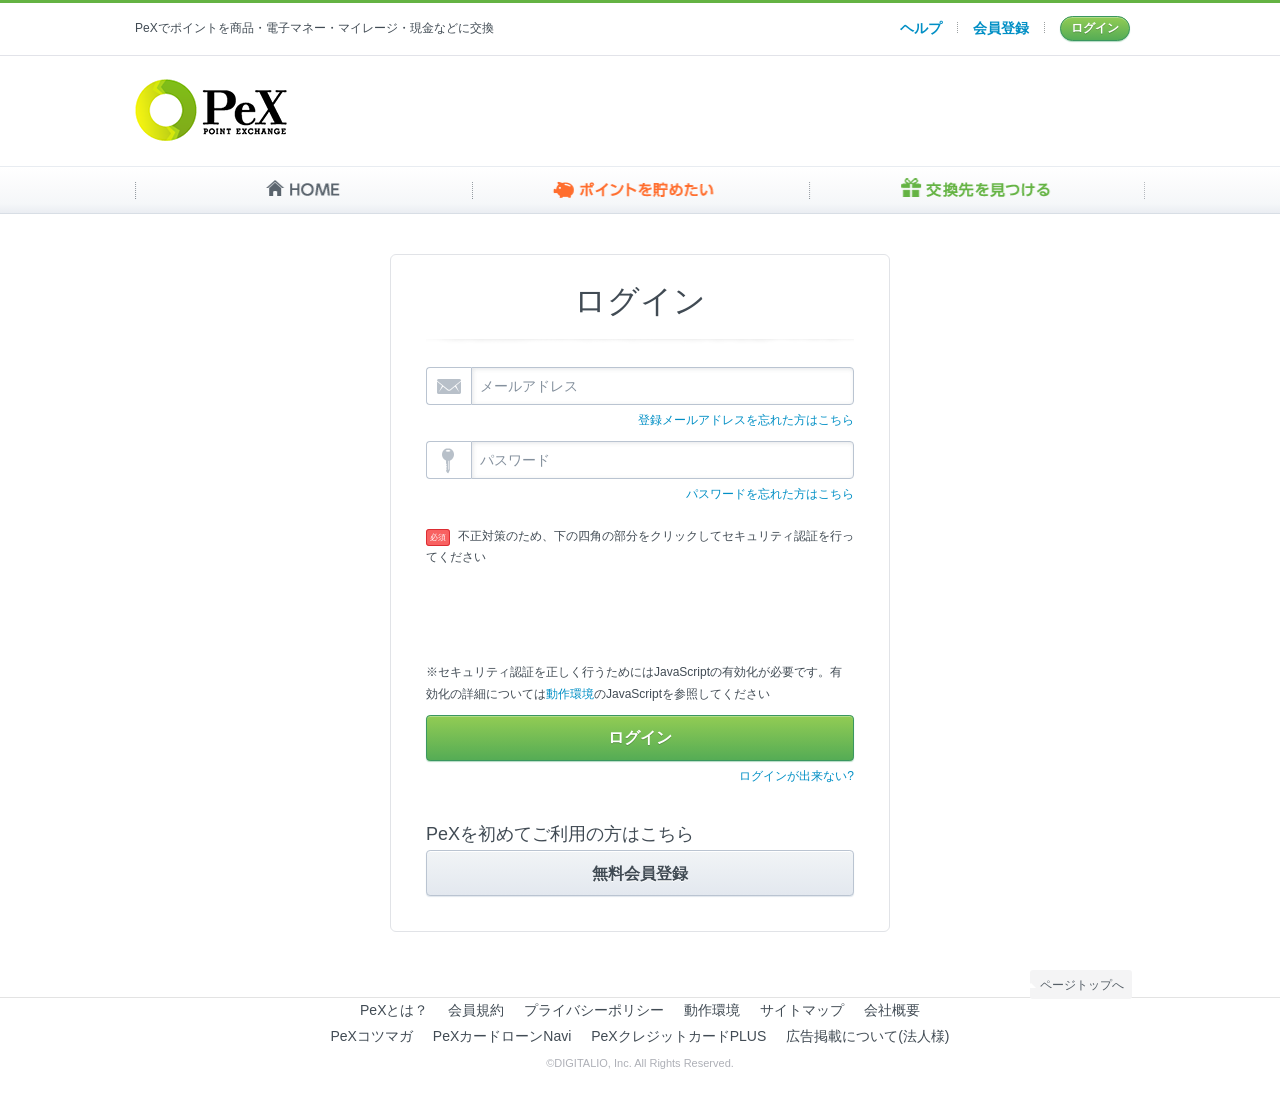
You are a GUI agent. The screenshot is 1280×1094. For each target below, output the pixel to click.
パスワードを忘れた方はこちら (770, 494)
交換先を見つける (976, 190)
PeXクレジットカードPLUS (678, 1036)
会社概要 (892, 1010)
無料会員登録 (640, 871)
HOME (303, 190)
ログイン (1095, 28)
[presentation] (578, 608)
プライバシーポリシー (594, 1010)
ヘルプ (921, 28)
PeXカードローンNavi (502, 1036)
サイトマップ (802, 1010)
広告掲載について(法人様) (867, 1036)
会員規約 (476, 1010)
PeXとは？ (394, 1010)
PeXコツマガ (372, 1036)
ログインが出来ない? (796, 776)
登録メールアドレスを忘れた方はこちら (746, 420)
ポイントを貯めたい (640, 190)
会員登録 (1001, 28)
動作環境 (570, 694)
